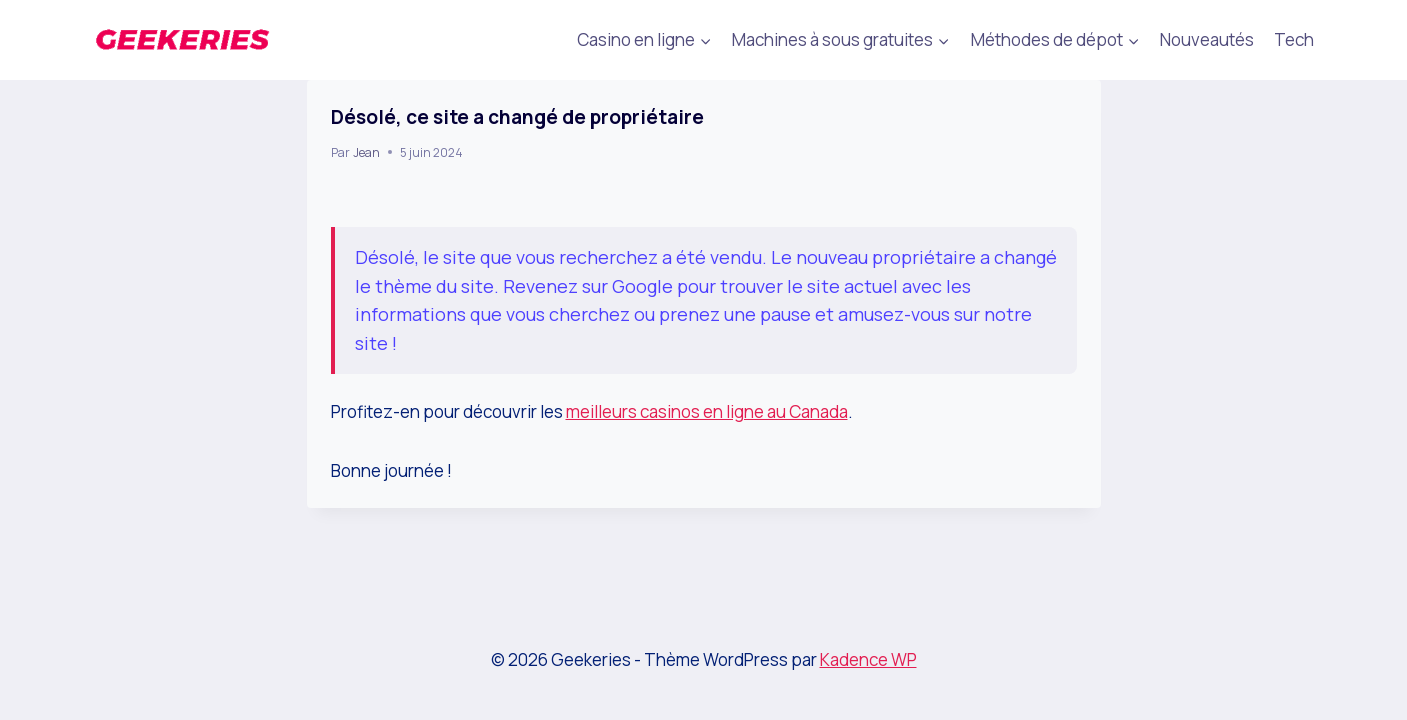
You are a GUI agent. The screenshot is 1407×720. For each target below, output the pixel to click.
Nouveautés (1207, 39)
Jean (366, 152)
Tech (1294, 39)
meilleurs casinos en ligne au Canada (707, 411)
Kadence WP (868, 659)
